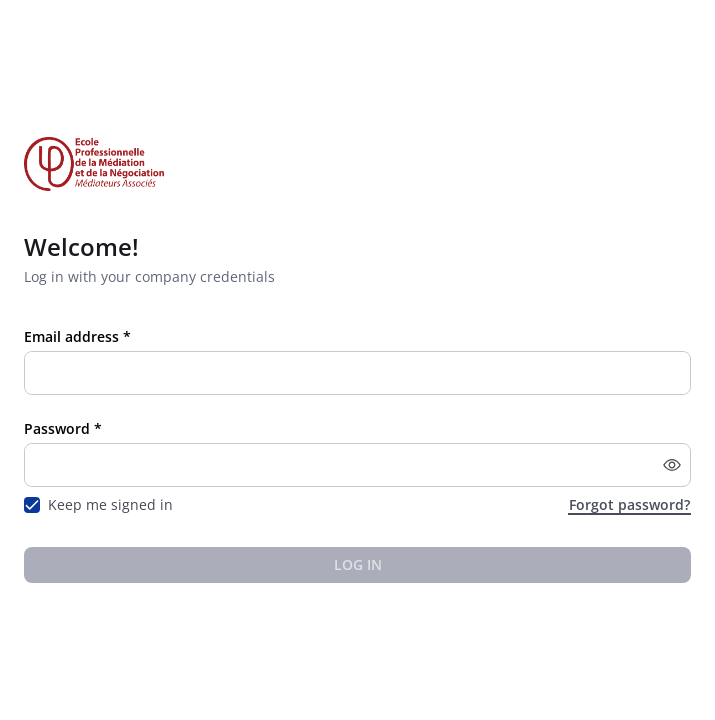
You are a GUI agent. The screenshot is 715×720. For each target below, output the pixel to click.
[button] (672, 465)
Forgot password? (629, 504)
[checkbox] (32, 505)
